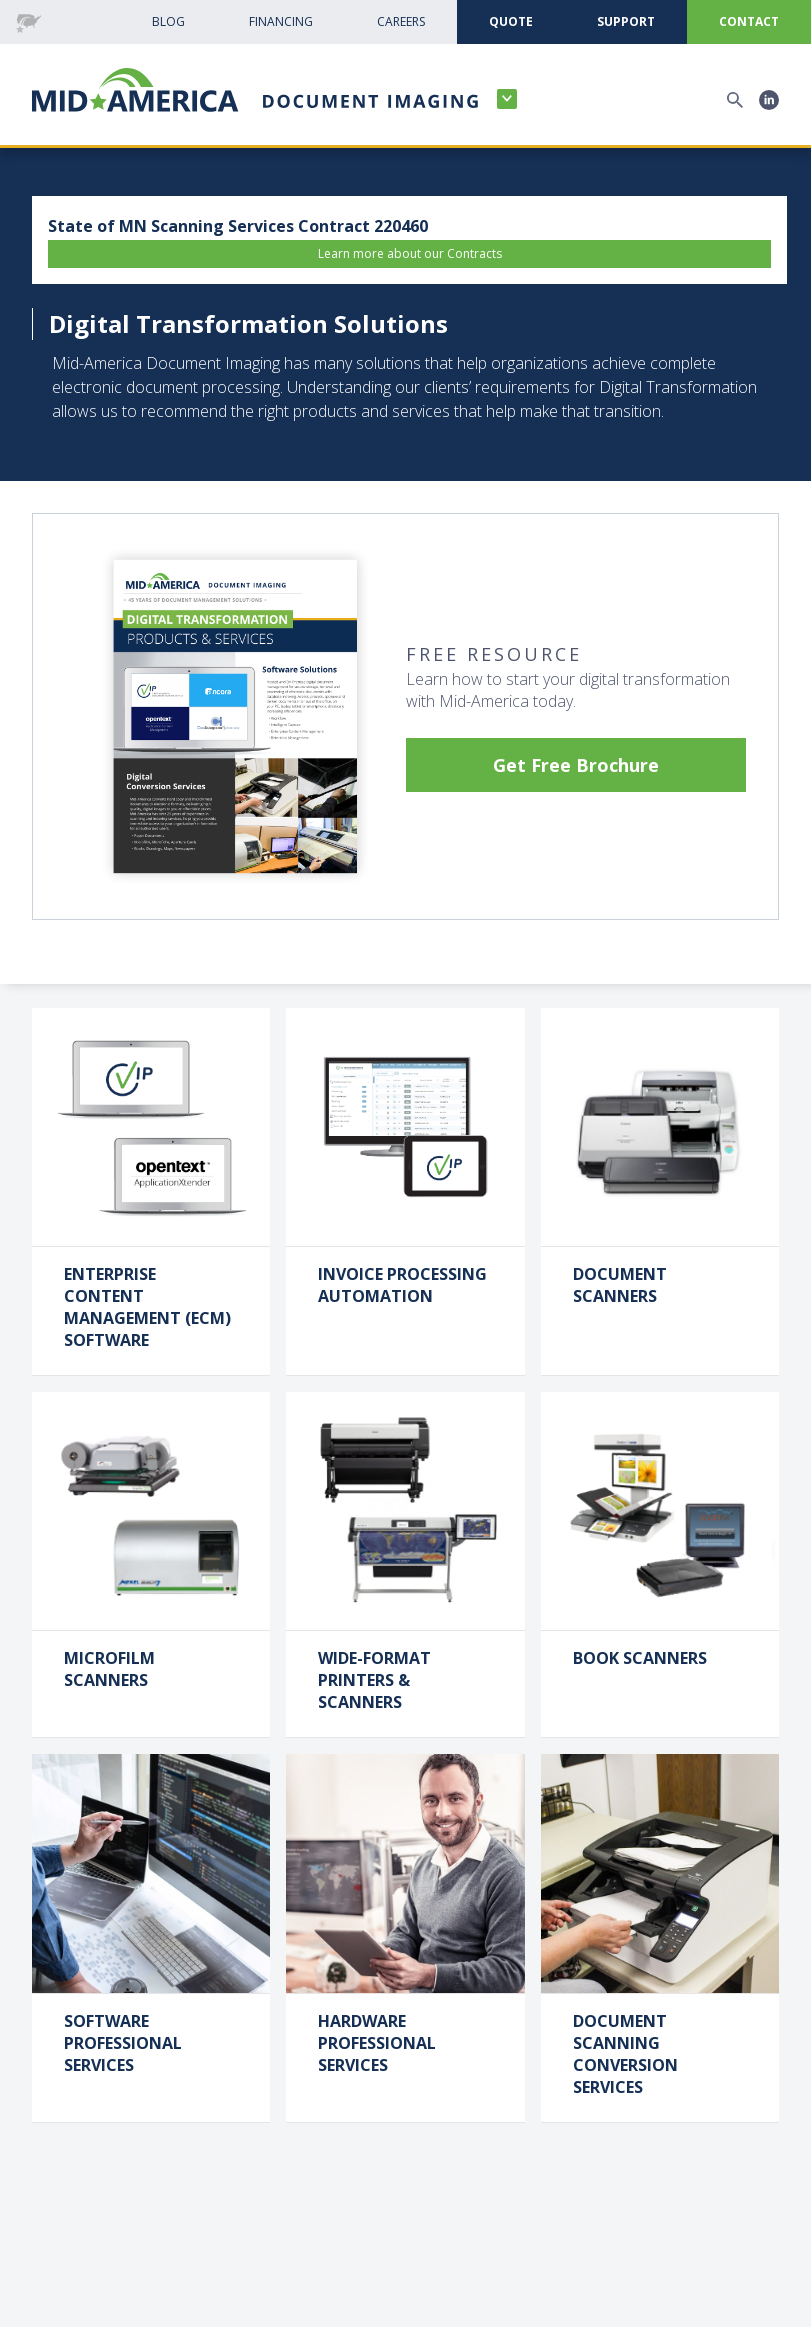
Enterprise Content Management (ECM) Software (147, 1307)
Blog (168, 21)
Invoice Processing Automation (402, 1285)
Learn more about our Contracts (410, 253)
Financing (281, 21)
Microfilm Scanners (109, 1669)
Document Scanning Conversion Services (625, 2054)
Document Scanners (620, 1285)
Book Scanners (640, 1658)
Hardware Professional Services (377, 2043)
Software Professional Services (123, 2043)
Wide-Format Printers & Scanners (374, 1680)
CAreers (401, 21)
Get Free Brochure (576, 765)
